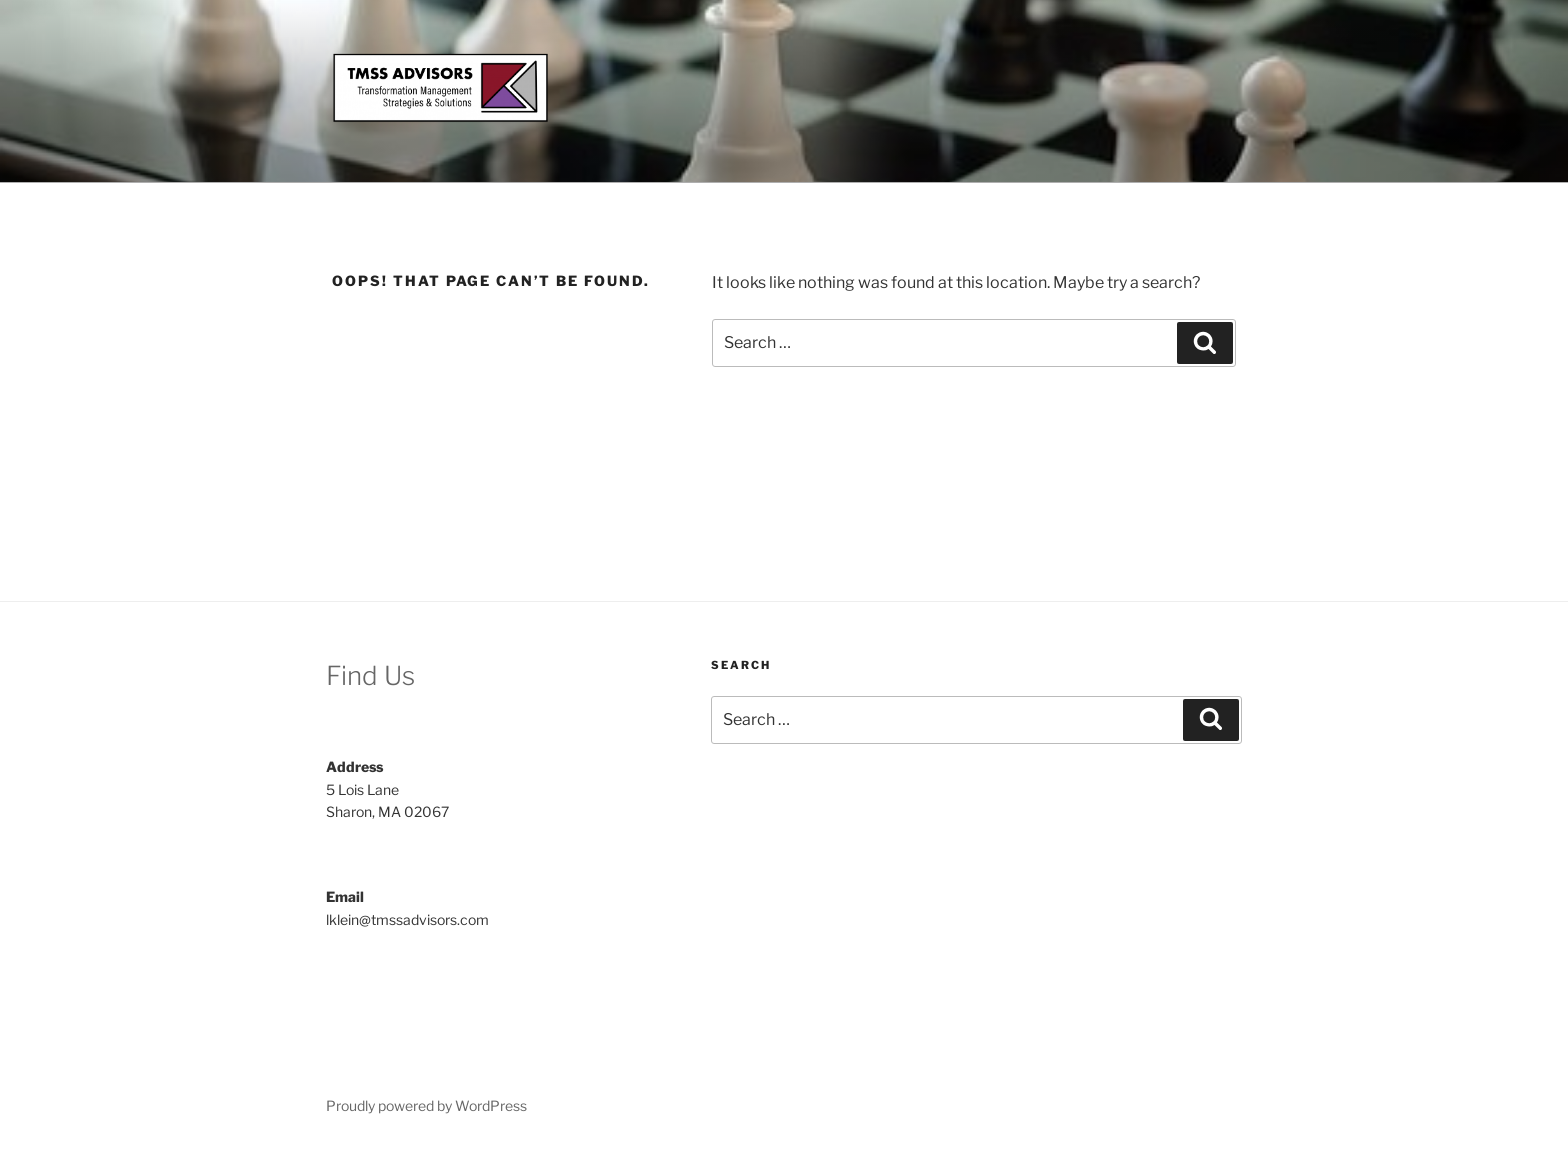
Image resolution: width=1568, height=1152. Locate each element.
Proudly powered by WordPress (426, 1105)
